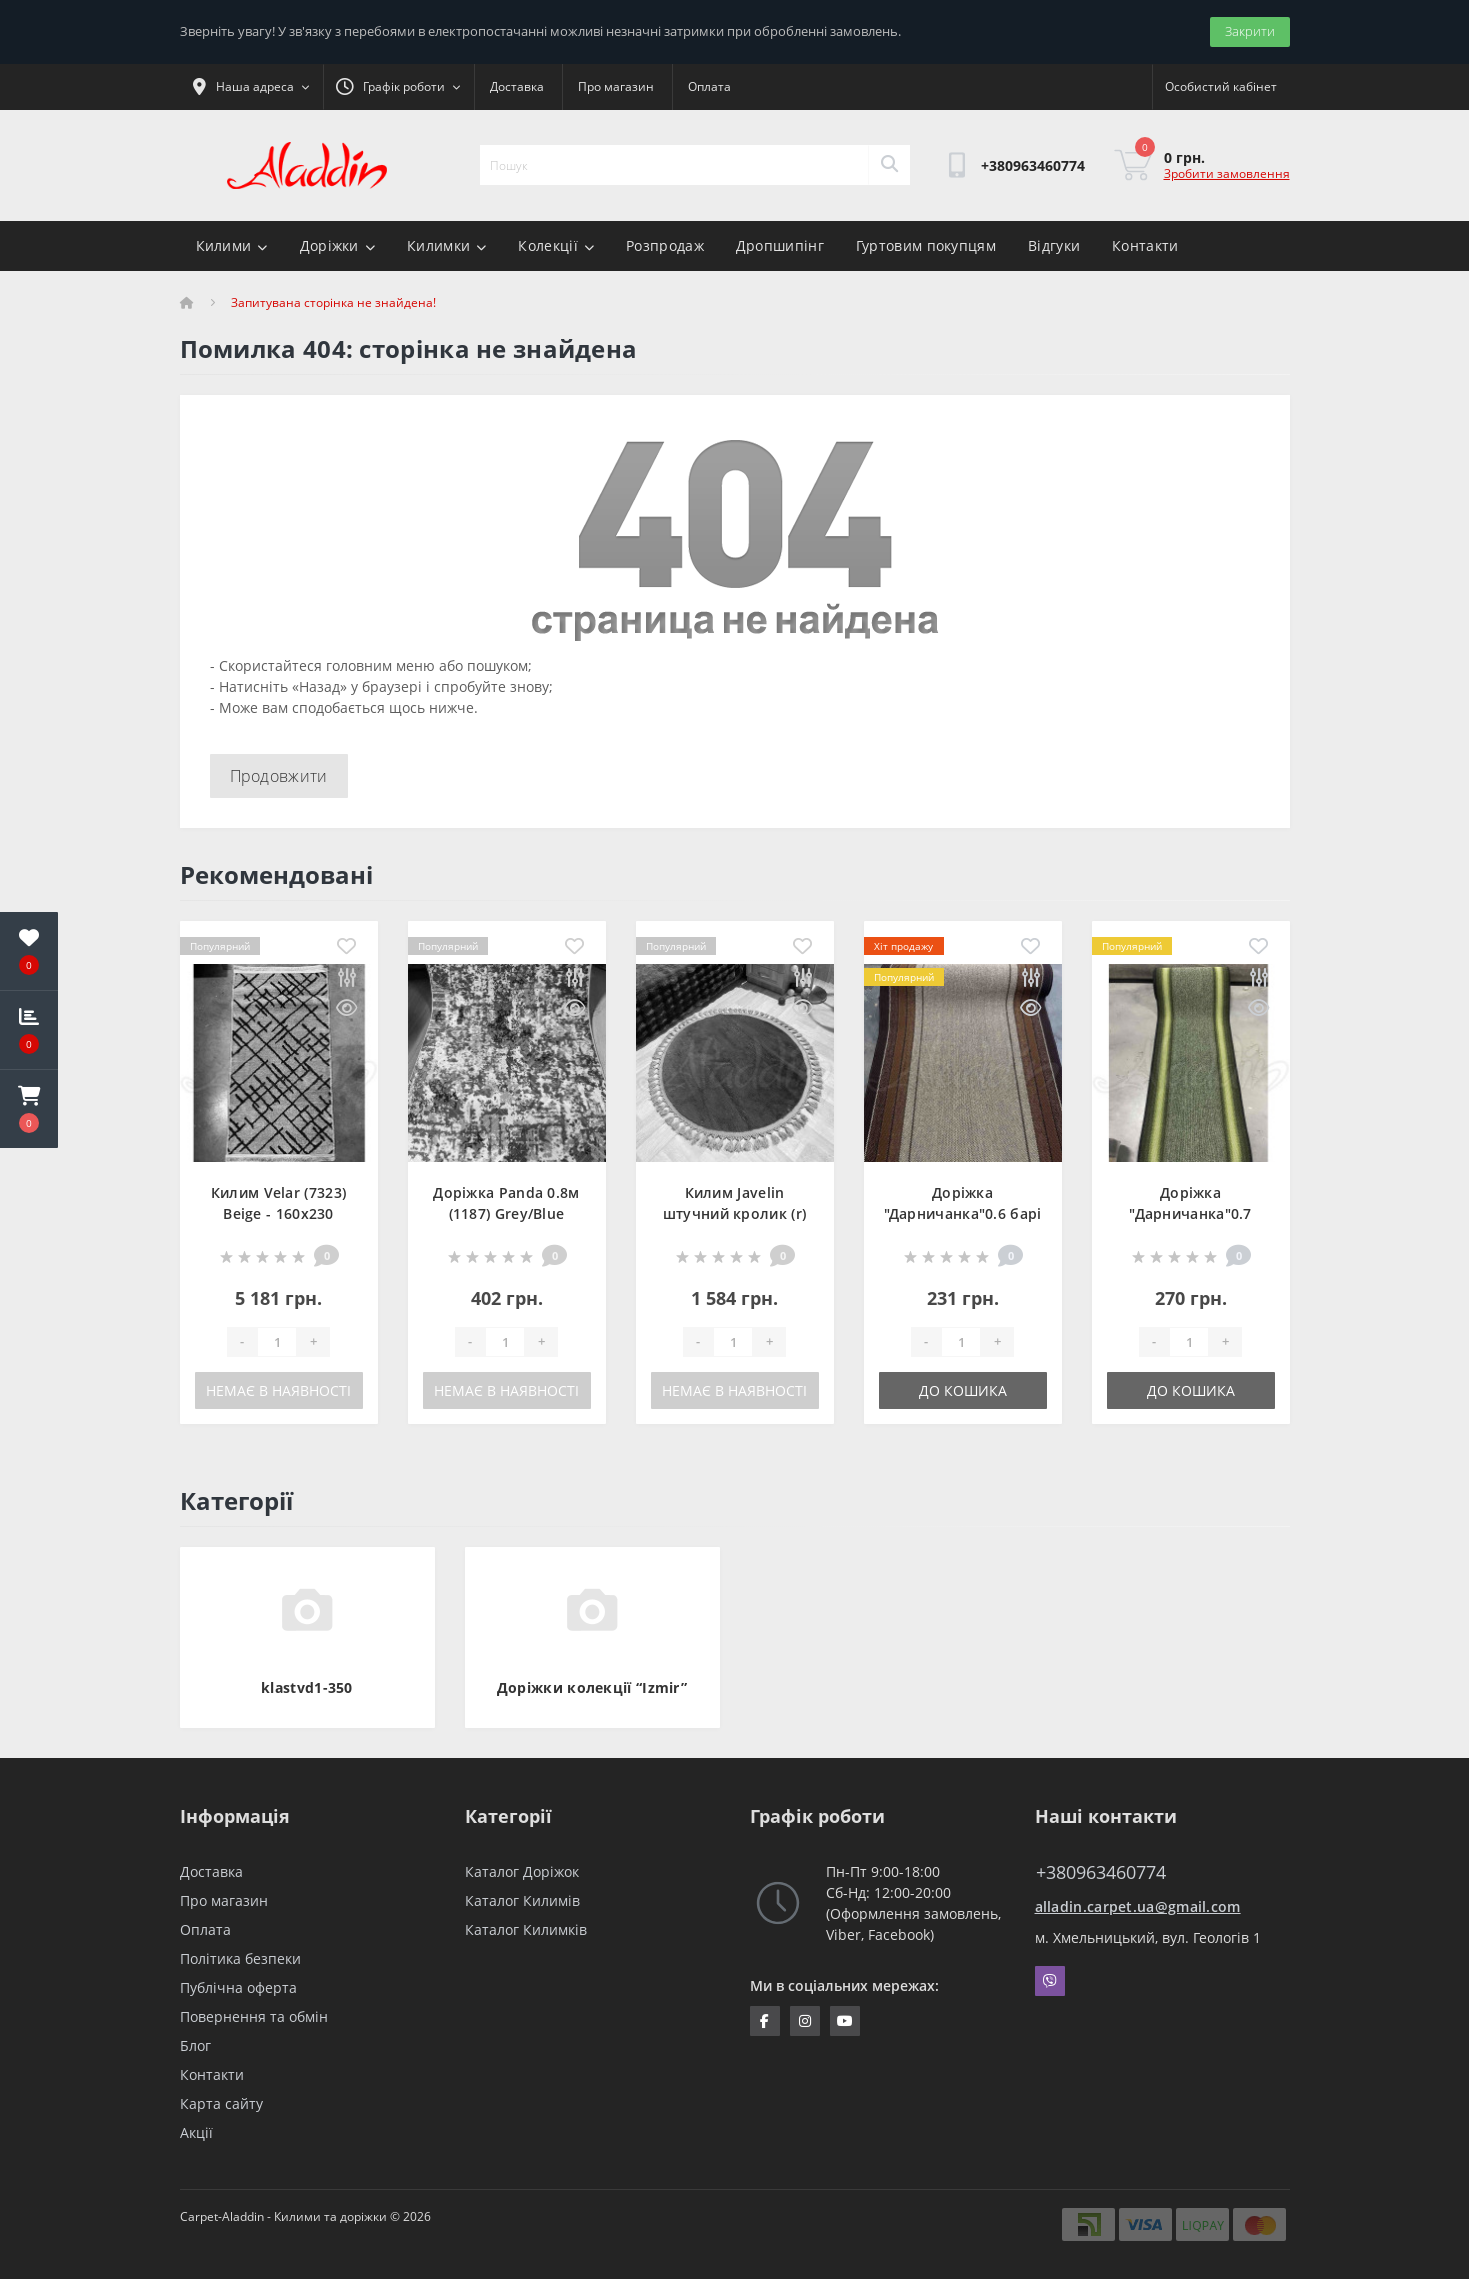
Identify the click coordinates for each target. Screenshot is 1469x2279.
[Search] (889, 165)
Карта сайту (221, 2103)
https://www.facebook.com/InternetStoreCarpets (764, 2021)
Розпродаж (665, 245)
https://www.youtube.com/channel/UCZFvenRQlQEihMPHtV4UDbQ (845, 2021)
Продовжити (279, 776)
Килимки (446, 245)
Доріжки (337, 245)
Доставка (517, 86)
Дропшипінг (780, 245)
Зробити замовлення (1227, 173)
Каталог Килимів (522, 1900)
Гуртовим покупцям (926, 245)
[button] (29, 1109)
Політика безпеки (240, 1958)
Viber (1050, 1981)
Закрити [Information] (1250, 31)
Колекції (556, 245)
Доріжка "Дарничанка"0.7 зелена (1190, 1213)
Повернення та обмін (254, 2016)
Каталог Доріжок (522, 1871)
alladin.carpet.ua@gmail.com (1138, 1906)
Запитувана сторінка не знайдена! (333, 302)
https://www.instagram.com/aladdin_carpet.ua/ (805, 2021)
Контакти (1145, 245)
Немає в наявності (278, 1390)
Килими (232, 245)
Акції (196, 2132)
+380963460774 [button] (1101, 1872)
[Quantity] (277, 1342)
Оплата (709, 86)
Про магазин (616, 86)
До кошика (963, 1390)
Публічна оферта (238, 1987)
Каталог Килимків (526, 1929)
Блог (195, 2045)
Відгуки (1054, 245)
